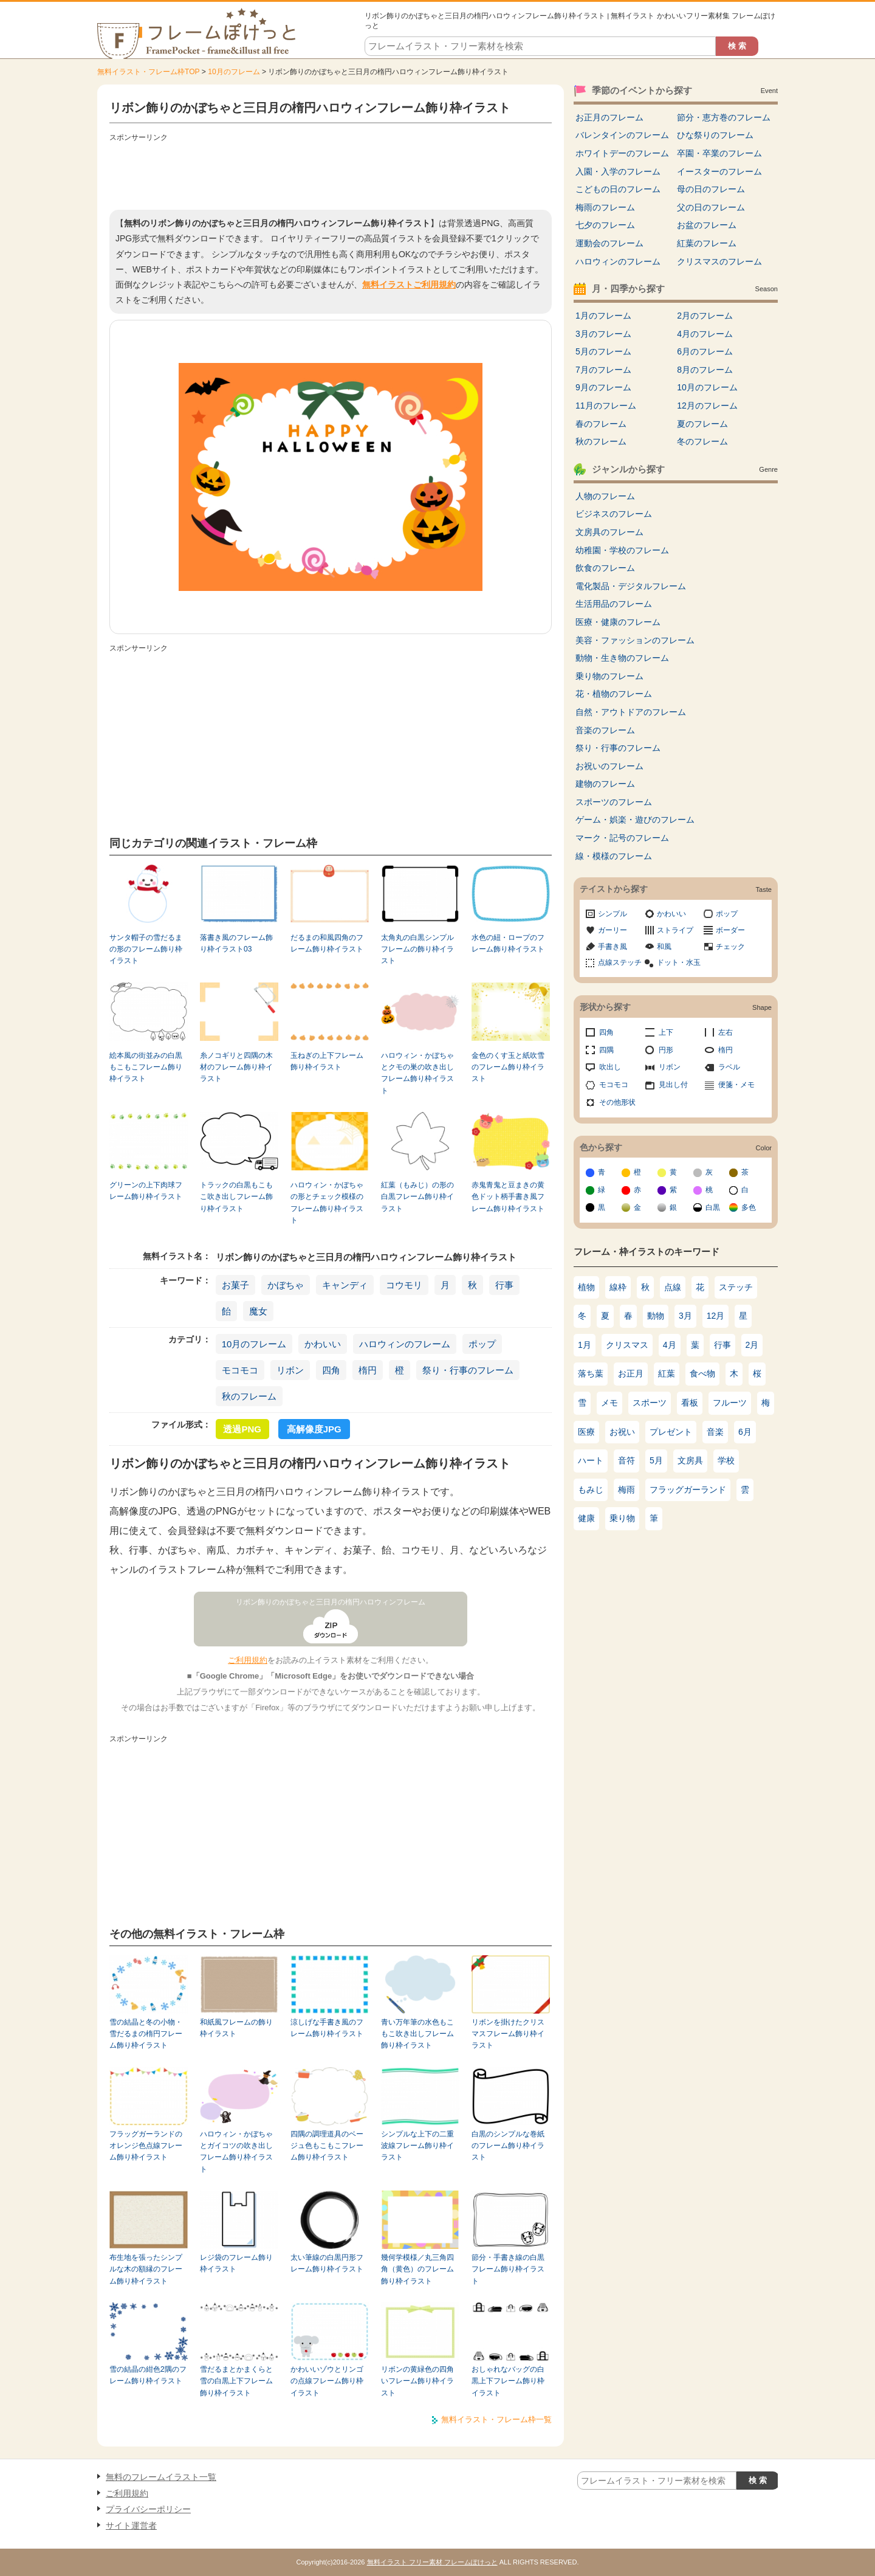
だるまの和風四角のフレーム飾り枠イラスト (326, 943)
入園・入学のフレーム (618, 171)
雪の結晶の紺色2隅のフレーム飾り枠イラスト (148, 2375)
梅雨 (626, 1489)
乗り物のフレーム (609, 676)
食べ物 (702, 1373)
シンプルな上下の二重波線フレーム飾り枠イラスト (417, 2146)
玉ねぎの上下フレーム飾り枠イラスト (326, 1061)
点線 (672, 1287)
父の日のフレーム (711, 207)
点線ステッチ (620, 962)
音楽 (715, 1432)
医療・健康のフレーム (618, 622)
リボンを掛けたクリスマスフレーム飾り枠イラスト (508, 2034)
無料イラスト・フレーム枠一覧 (496, 2419)
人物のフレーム (605, 496)
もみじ (590, 1489)
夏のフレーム (702, 424)
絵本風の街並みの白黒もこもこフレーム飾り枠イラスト (145, 1067)
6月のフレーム (705, 351)
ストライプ (675, 930)
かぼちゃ (285, 1285)
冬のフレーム (702, 441)
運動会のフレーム (609, 243)
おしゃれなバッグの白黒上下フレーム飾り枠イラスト (508, 2381)
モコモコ (240, 1370)
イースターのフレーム (719, 171)
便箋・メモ (736, 1084)
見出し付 (673, 1084)
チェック (730, 946)
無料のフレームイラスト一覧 (161, 2477)
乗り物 (622, 1518)
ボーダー (730, 930)
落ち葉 (590, 1373)
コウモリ (404, 1285)
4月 (669, 1345)
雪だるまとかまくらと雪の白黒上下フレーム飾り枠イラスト (236, 2381)
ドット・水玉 (679, 962)
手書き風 (612, 946)
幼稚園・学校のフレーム (622, 550)
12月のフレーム (707, 405)
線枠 (617, 1287)
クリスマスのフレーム (719, 261)
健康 (586, 1518)
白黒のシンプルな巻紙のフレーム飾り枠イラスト (508, 2146)
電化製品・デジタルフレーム (630, 586)
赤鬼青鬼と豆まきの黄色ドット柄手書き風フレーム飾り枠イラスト (508, 1197)
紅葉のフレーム (706, 243)
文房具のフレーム (609, 532)
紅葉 (666, 1373)
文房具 (690, 1460)
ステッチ (736, 1287)
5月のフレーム (603, 351)
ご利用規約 (247, 1660)
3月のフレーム (603, 334)
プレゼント (671, 1432)
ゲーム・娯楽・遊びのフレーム (635, 819)
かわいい (322, 1344)
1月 (584, 1345)
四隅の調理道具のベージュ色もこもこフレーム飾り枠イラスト (326, 2146)
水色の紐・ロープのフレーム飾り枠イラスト (508, 943)
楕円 (368, 1370)
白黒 (712, 1207)
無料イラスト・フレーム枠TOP (148, 71)
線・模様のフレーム (613, 856)
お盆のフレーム (706, 225)
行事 (504, 1285)
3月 (685, 1316)
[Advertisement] (330, 173)
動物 (655, 1316)
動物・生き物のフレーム (622, 658)
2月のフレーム (705, 315)
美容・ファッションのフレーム (635, 640)
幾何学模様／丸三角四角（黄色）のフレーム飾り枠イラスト (417, 2269)
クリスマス (627, 1345)
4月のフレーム (705, 334)
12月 (716, 1316)
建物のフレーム (605, 784)
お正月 (630, 1373)
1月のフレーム (603, 315)
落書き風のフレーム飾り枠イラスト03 (236, 943)
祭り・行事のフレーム (467, 1370)
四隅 (606, 1050)
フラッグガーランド (688, 1489)
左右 (725, 1032)
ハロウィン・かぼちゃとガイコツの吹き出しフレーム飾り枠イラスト (236, 2152)
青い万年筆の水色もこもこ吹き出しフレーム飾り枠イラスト (417, 2034)
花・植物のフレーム (613, 694)
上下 (666, 1032)
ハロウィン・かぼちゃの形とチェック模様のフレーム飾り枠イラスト (326, 1202)
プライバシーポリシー (148, 2509)
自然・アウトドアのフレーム (630, 712)
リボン (290, 1370)
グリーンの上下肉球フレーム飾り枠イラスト (145, 1191)
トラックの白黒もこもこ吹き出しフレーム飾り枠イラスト (236, 1197)
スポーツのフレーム (613, 802)
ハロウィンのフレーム (404, 1344)
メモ (609, 1402)
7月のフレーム (603, 370)
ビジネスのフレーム (613, 514)
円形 (666, 1050)
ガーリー (612, 930)
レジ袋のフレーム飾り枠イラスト (236, 2263)
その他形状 (617, 1102)
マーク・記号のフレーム (622, 838)
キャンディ (345, 1285)
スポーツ (650, 1402)
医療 (586, 1432)
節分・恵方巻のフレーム (723, 117)
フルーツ (730, 1402)
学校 (726, 1460)
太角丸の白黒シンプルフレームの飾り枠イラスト (417, 949)
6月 (745, 1432)
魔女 (258, 1311)
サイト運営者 (131, 2525)
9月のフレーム (603, 387)
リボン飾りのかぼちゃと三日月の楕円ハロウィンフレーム (330, 1602)
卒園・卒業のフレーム (719, 153)
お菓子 (235, 1285)
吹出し (610, 1067)
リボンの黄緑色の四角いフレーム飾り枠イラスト (417, 2381)
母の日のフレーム (711, 189)
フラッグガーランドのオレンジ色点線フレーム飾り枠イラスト (145, 2146)
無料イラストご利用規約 (409, 284)
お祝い (622, 1432)
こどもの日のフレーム (618, 189)
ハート (590, 1460)
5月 (656, 1460)
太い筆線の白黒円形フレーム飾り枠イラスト (326, 2263)
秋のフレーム (249, 1396)
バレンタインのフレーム (622, 135)
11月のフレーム (605, 405)
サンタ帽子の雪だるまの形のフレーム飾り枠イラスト (145, 949)
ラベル (729, 1067)
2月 (752, 1345)
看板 (689, 1402)
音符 (626, 1460)
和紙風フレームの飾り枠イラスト (236, 2028)
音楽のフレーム (605, 730)
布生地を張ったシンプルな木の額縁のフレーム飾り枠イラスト (145, 2269)
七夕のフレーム (605, 225)
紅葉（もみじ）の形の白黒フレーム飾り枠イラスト (417, 1197)
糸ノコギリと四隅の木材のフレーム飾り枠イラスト (236, 1067)
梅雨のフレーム (605, 207)
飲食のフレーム (605, 568)
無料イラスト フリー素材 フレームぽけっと (432, 2562)
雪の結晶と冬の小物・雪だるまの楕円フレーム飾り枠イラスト (145, 2034)
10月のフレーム (233, 71)
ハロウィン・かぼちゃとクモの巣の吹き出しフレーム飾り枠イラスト (417, 1073)
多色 (748, 1207)
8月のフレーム (705, 370)
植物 (586, 1287)
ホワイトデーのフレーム (622, 153)
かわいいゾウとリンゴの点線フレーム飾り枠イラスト (326, 2381)
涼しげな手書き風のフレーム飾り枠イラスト (326, 2028)
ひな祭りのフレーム (715, 135)
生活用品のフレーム (613, 604)
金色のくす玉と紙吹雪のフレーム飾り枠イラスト (508, 1067)
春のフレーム (600, 424)
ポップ (482, 1344)
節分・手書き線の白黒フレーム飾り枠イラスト (508, 2269)
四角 (331, 1370)
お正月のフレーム (609, 117)
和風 (664, 946)
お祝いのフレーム (609, 766)
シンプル (612, 914)
